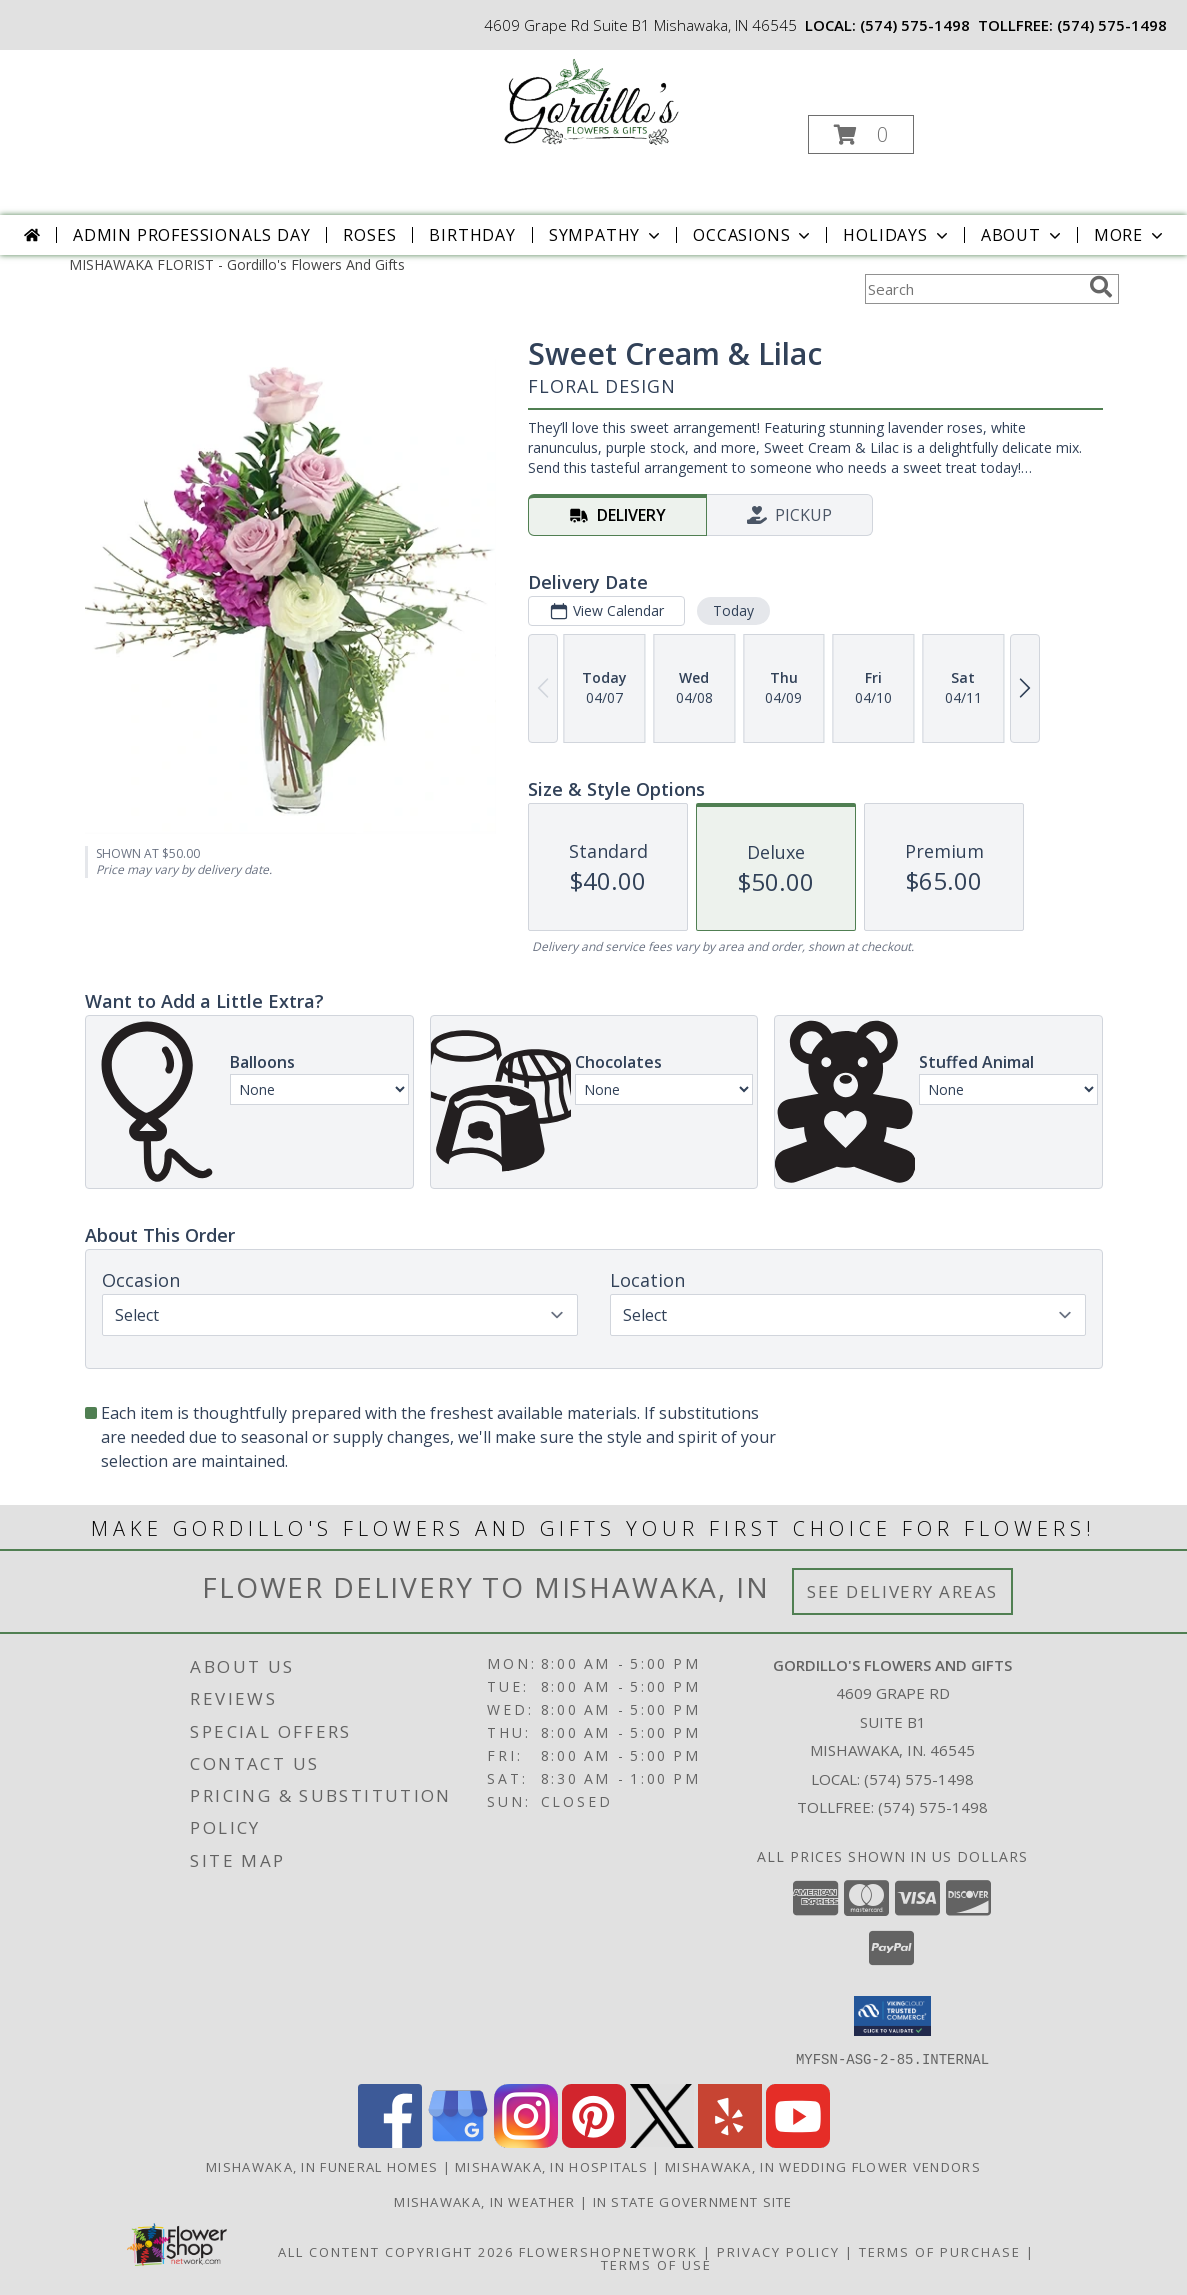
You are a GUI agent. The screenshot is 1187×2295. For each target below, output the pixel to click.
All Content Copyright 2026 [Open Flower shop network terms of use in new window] (396, 2251)
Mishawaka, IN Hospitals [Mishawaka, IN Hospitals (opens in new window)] (551, 2166)
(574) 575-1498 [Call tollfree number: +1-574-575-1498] (1112, 25)
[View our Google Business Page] (458, 2141)
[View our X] (662, 2141)
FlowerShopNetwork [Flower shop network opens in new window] (608, 2251)
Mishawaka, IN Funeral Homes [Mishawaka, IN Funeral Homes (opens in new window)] (322, 2166)
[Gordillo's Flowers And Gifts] (591, 103)
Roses (369, 235)
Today (732, 610)
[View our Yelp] (730, 2141)
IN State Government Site (693, 2201)
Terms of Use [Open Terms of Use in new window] (656, 2264)
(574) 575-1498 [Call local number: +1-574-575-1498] (915, 25)
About (1023, 235)
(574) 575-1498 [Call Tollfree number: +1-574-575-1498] (933, 1807)
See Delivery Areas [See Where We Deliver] (902, 1591)
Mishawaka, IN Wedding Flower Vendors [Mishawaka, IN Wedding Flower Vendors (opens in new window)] (823, 2166)
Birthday (472, 235)
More (1130, 235)
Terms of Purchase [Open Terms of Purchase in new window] (940, 2251)
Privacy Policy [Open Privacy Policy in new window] (778, 2251)
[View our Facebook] (390, 2141)
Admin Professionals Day (191, 235)
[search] (1101, 287)
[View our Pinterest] (594, 2141)
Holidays (897, 235)
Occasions (753, 235)
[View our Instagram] (526, 2141)
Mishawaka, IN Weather (484, 2201)
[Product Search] (973, 289)
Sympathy (606, 235)
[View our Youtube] (798, 2141)
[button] (861, 134)
